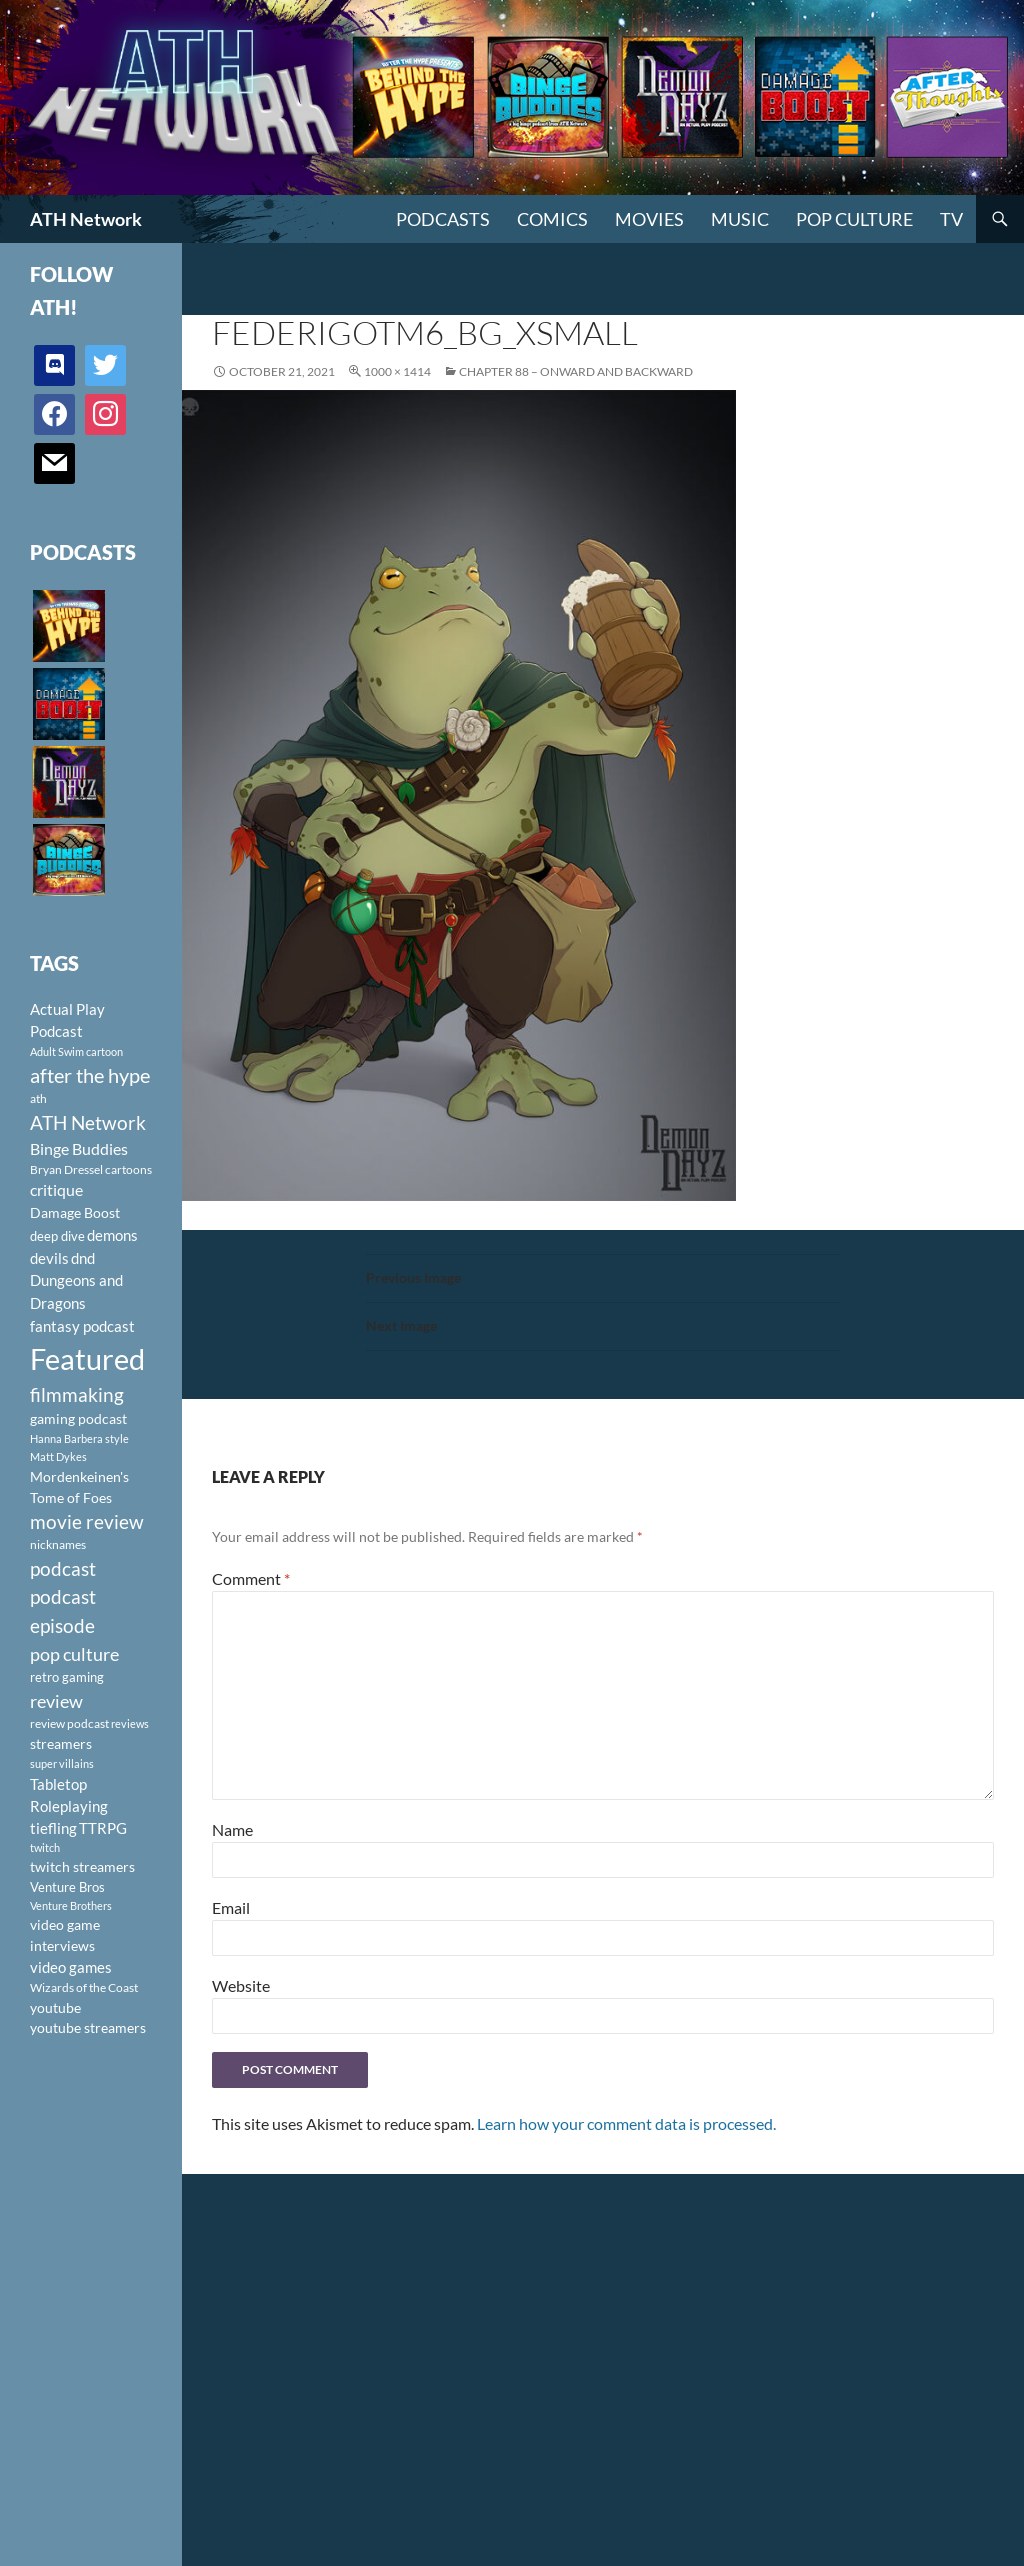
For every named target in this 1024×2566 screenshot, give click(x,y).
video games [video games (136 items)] (71, 1967)
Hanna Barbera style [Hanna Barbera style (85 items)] (79, 1438)
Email (231, 1907)
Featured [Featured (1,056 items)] (87, 1358)
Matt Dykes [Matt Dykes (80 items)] (58, 1456)
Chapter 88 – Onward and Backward (576, 371)
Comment (251, 1578)
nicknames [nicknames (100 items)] (58, 1544)
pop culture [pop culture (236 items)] (74, 1654)
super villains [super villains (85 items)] (62, 1763)
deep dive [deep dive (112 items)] (57, 1236)
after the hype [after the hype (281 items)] (90, 1075)
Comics (552, 219)
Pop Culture (854, 219)
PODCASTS (443, 219)
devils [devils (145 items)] (49, 1258)
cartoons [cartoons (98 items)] (128, 1169)
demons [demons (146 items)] (112, 1235)
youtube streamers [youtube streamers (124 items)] (88, 2027)
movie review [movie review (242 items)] (87, 1522)
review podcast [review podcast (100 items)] (69, 1723)
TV (951, 219)
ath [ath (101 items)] (38, 1098)
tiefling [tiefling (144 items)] (53, 1828)
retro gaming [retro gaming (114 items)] (67, 1677)
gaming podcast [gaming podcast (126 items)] (78, 1418)
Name (232, 1829)
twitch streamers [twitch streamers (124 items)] (82, 1866)
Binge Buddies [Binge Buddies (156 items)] (79, 1149)
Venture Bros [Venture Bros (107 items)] (67, 1887)
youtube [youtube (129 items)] (55, 2007)
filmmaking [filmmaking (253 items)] (77, 1394)
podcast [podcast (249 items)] (63, 1568)
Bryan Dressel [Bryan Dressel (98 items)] (66, 1169)
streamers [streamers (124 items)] (61, 1743)
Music (740, 219)
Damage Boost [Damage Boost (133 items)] (75, 1212)
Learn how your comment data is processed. (626, 2123)
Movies (649, 219)
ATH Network (86, 219)
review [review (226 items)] (56, 1701)
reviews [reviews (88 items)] (130, 1723)
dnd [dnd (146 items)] (83, 1258)
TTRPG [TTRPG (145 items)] (103, 1828)
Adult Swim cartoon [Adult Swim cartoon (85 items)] (76, 1051)
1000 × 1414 (397, 371)
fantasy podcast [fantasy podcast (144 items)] (82, 1326)
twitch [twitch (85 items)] (45, 1847)
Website (241, 1985)
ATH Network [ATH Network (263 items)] (88, 1122)
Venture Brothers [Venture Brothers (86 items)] (71, 1905)
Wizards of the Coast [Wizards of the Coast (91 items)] (84, 1987)
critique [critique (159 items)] (56, 1190)
